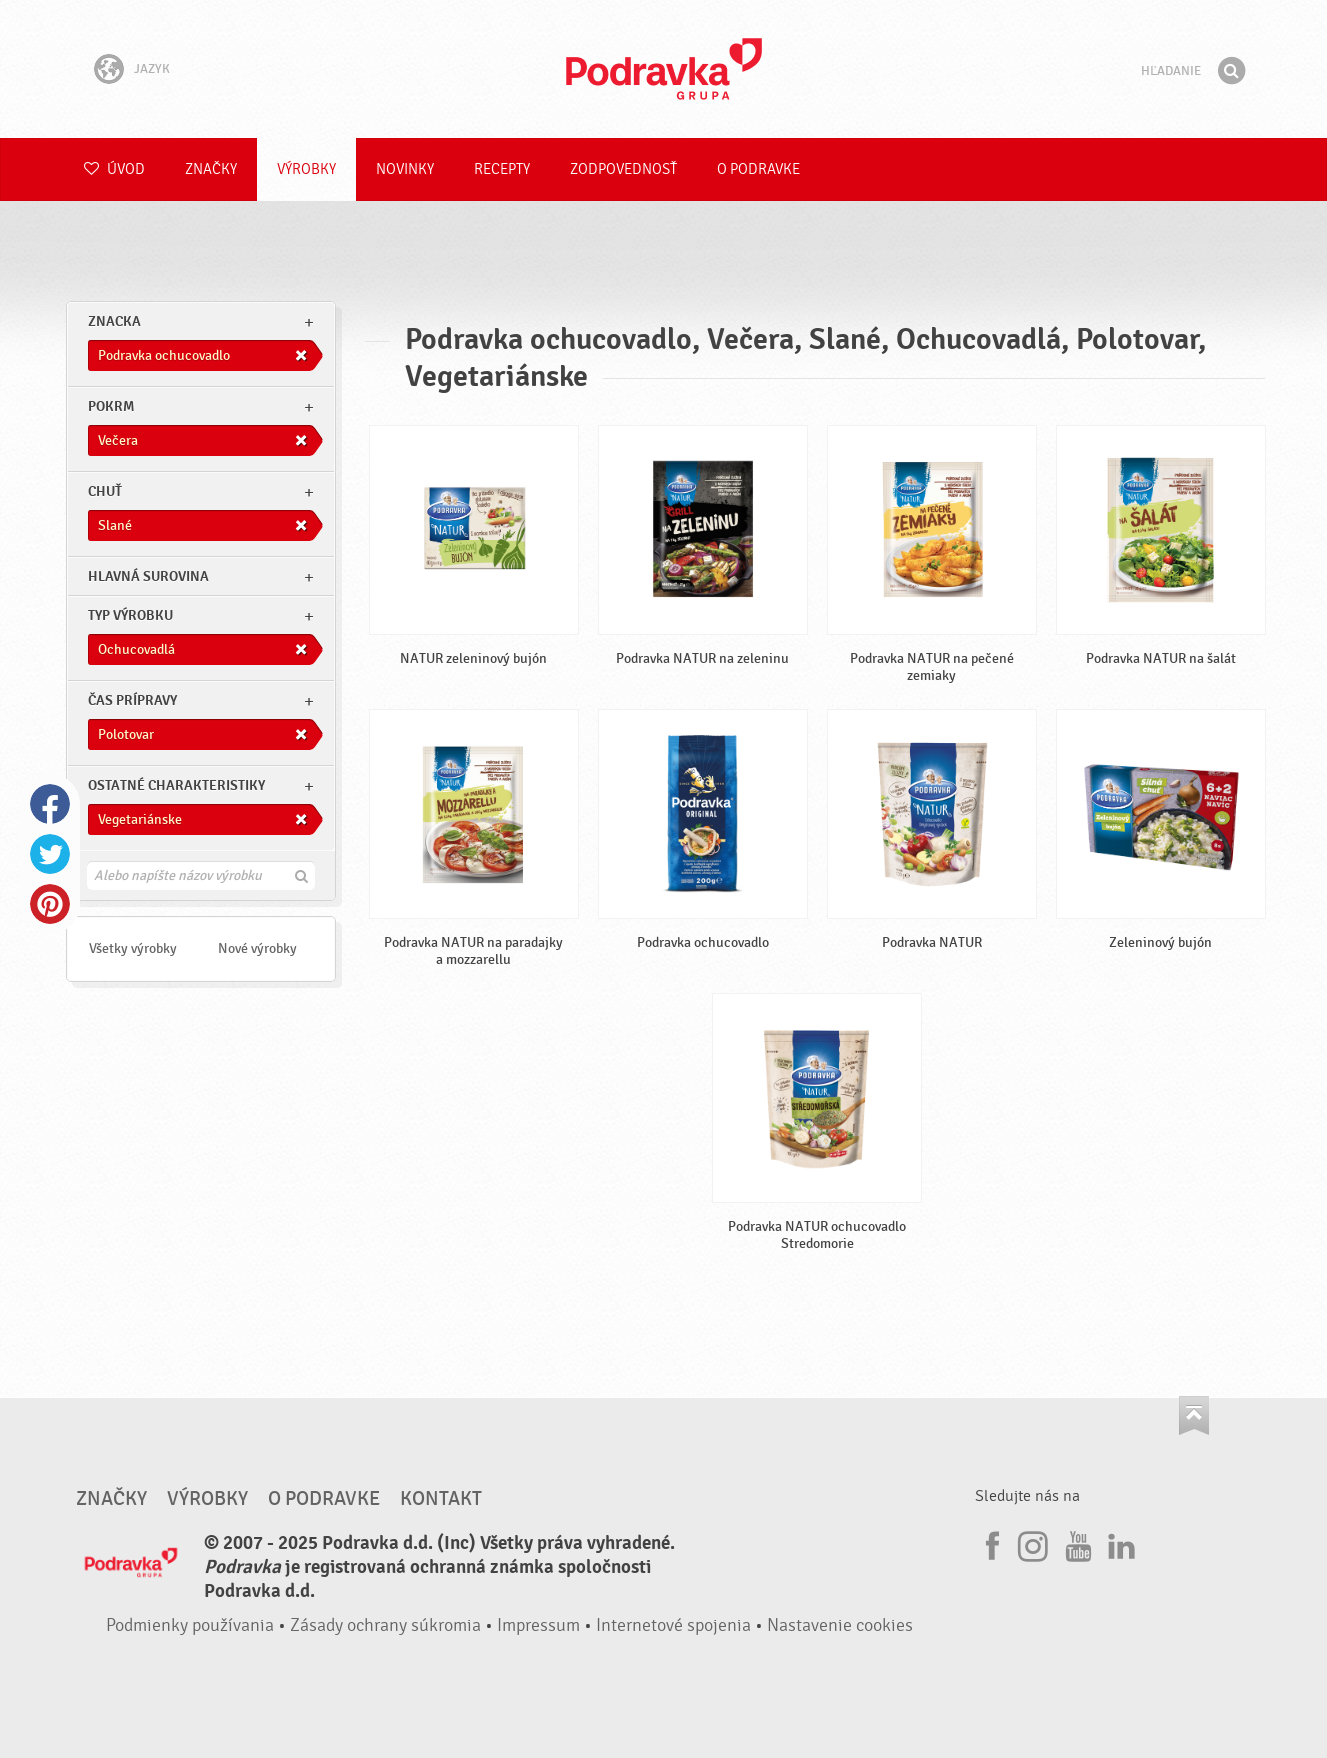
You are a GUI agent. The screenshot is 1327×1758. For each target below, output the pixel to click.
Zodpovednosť (623, 169)
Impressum (538, 1625)
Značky (211, 169)
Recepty (502, 169)
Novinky (405, 169)
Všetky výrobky (133, 948)
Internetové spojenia (673, 1625)
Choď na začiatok (1194, 1415)
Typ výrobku (130, 615)
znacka (114, 321)
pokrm (111, 406)
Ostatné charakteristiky (176, 785)
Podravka (664, 69)
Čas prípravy (132, 700)
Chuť (105, 491)
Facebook (50, 804)
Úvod (114, 169)
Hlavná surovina (148, 576)
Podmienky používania (190, 1625)
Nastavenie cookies (840, 1625)
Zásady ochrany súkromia (385, 1625)
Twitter (50, 854)
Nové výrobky (257, 948)
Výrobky (306, 169)
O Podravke (758, 169)
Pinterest (50, 904)
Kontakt (441, 1499)
